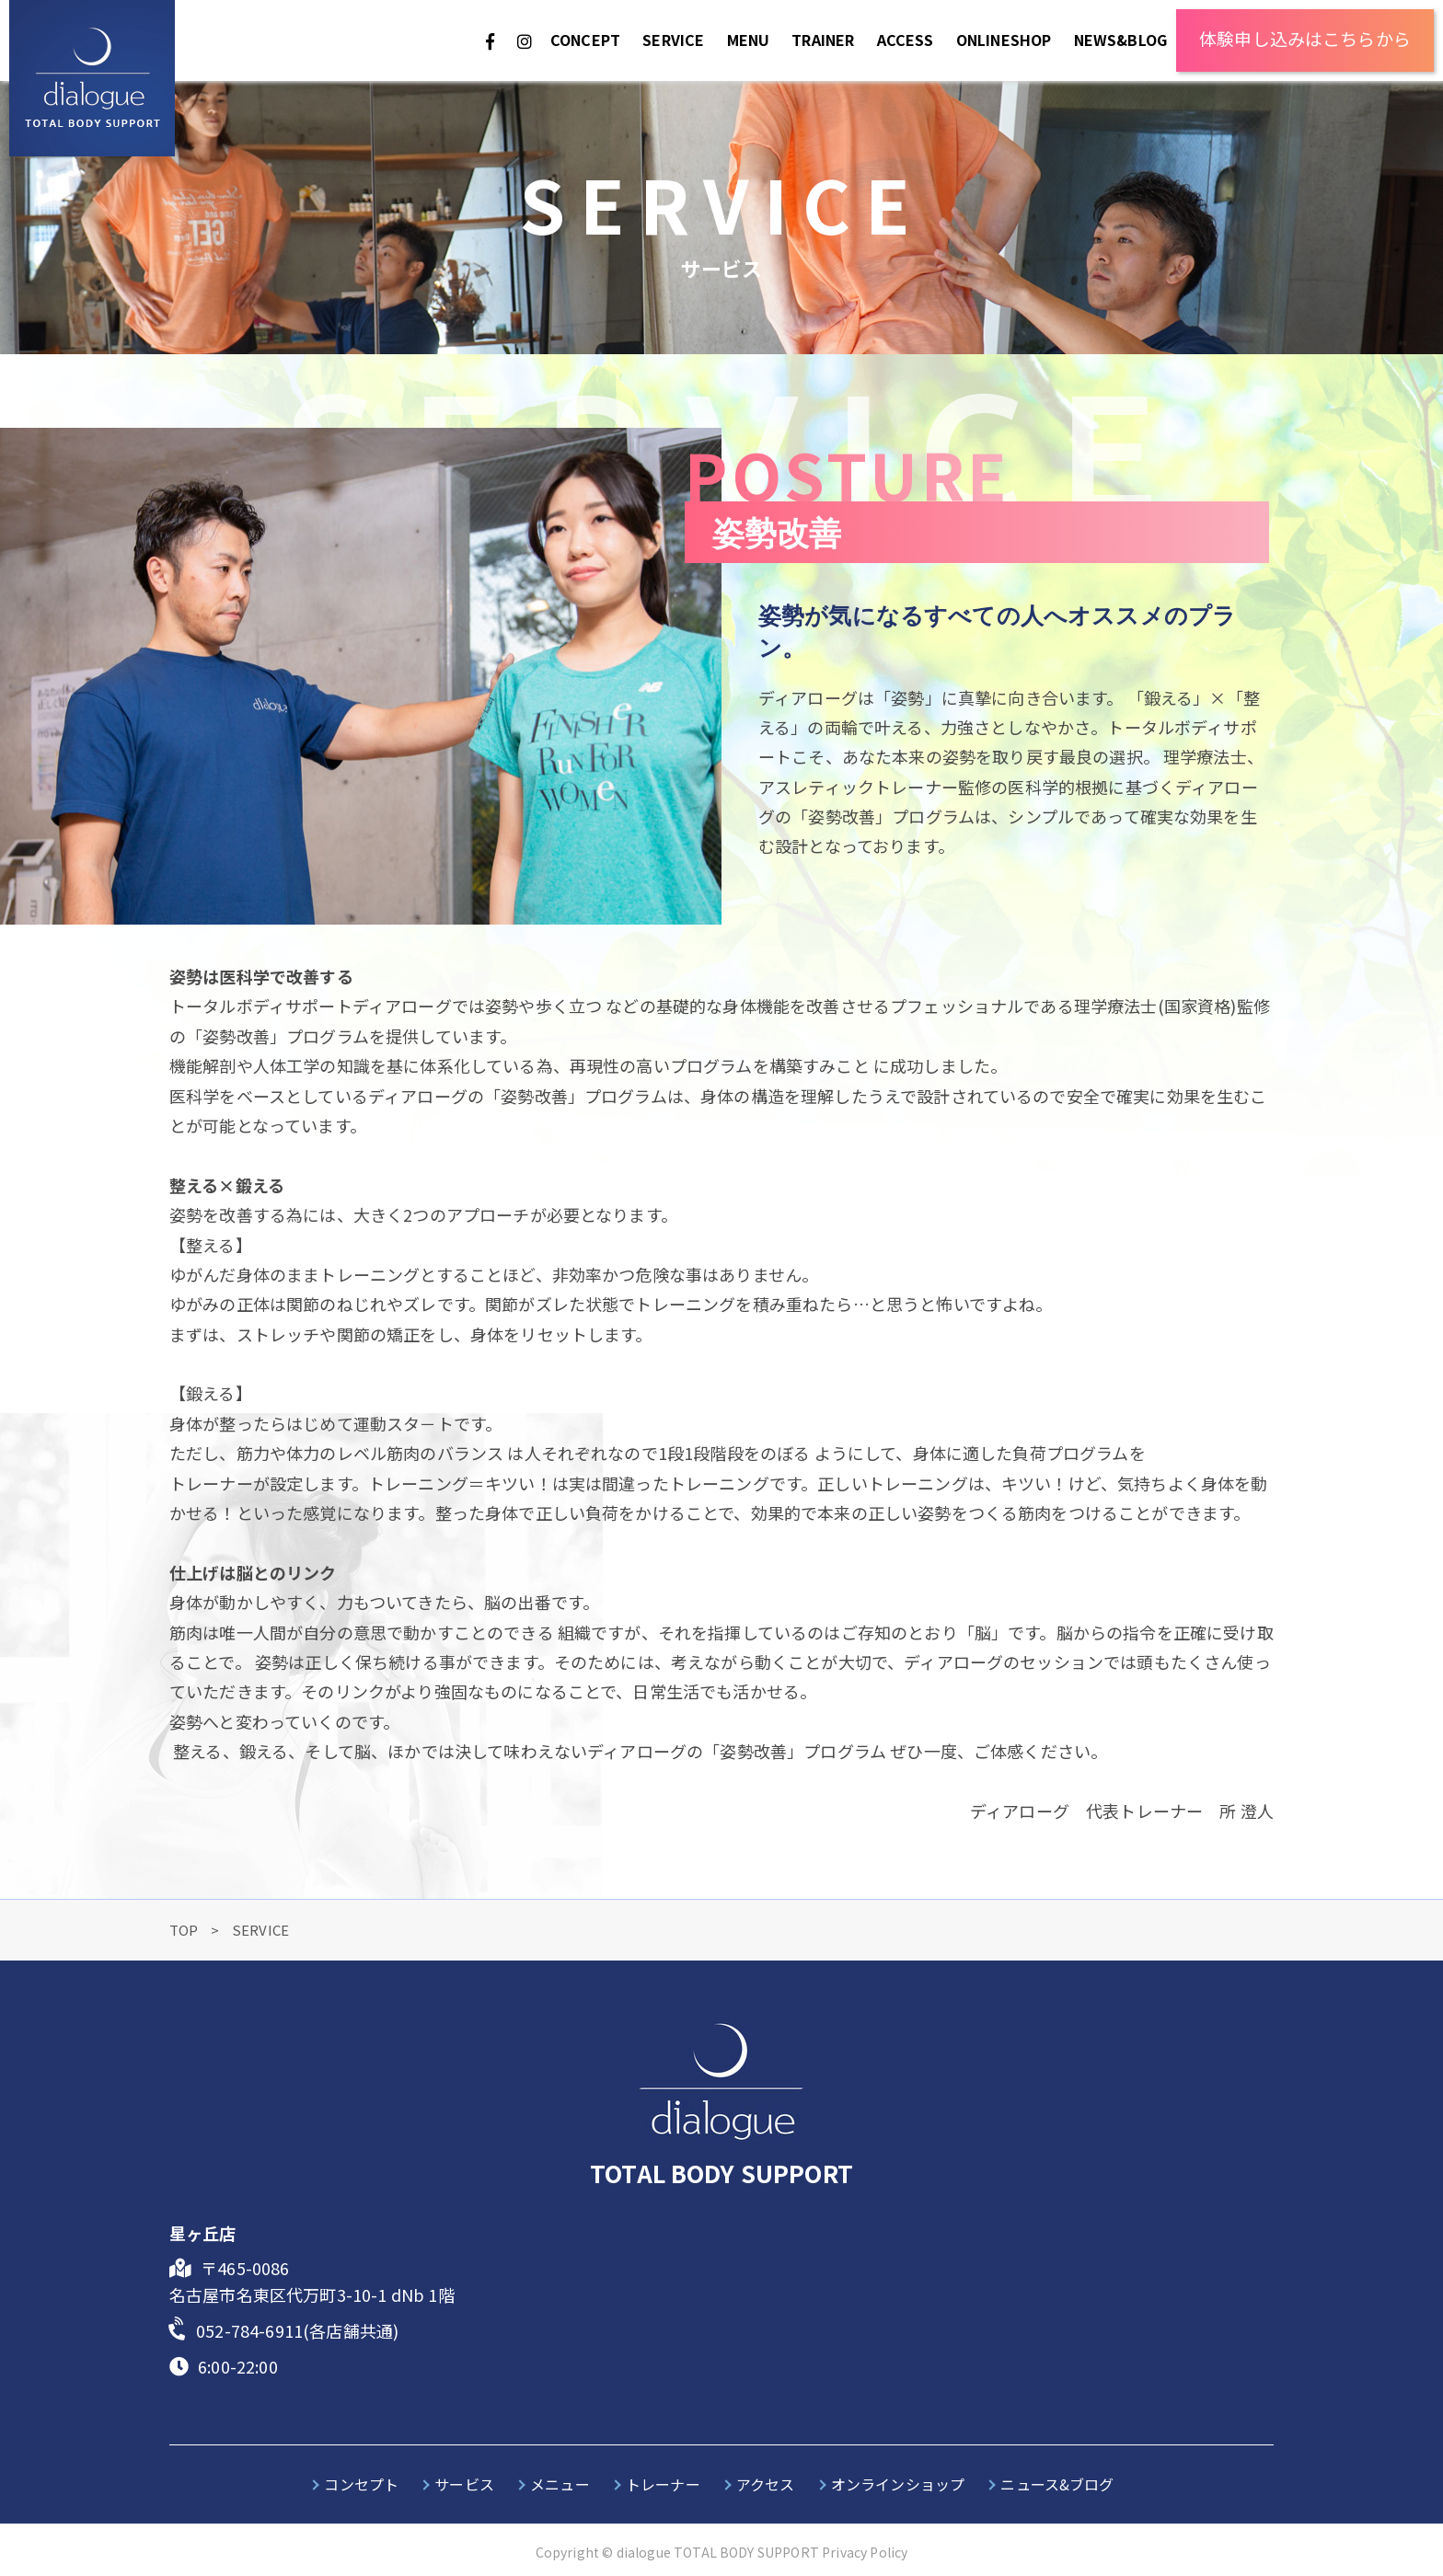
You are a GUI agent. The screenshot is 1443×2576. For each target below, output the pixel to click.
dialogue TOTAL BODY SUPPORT (718, 2552)
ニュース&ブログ (1057, 2484)
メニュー (560, 2484)
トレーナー (663, 2484)
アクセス (765, 2484)
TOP (185, 1929)
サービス (464, 2484)
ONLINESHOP (1004, 40)
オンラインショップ (897, 2484)
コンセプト (361, 2484)
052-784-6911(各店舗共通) (297, 2330)
